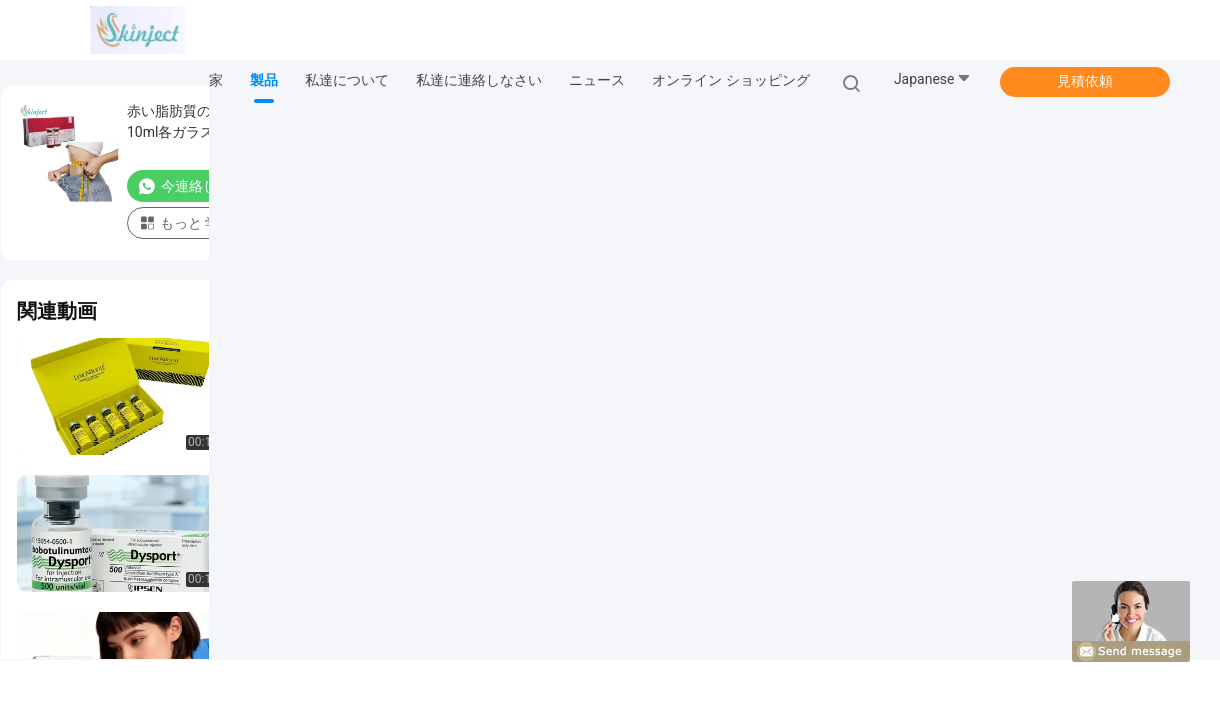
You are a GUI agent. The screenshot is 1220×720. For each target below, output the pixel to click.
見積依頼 (1085, 81)
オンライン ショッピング (730, 80)
